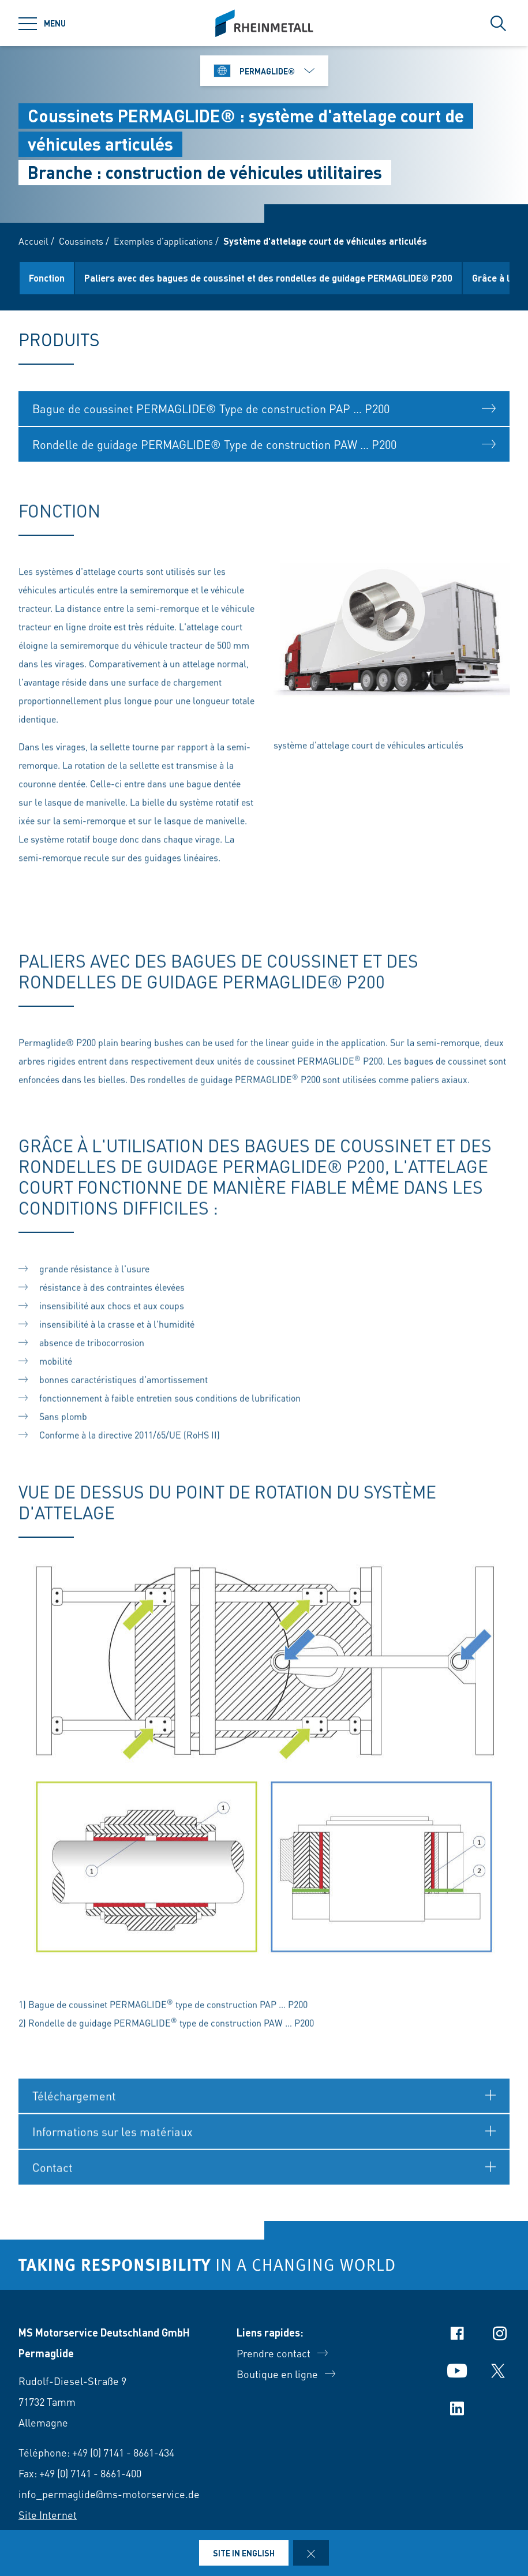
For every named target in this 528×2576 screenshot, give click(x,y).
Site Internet (47, 2514)
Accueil (33, 241)
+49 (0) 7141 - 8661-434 (123, 2452)
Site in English (244, 2553)
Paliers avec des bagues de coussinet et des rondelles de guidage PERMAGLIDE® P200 (323, 278)
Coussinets (81, 241)
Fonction (101, 278)
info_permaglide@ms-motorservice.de (109, 2493)
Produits (46, 278)
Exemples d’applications (163, 241)
